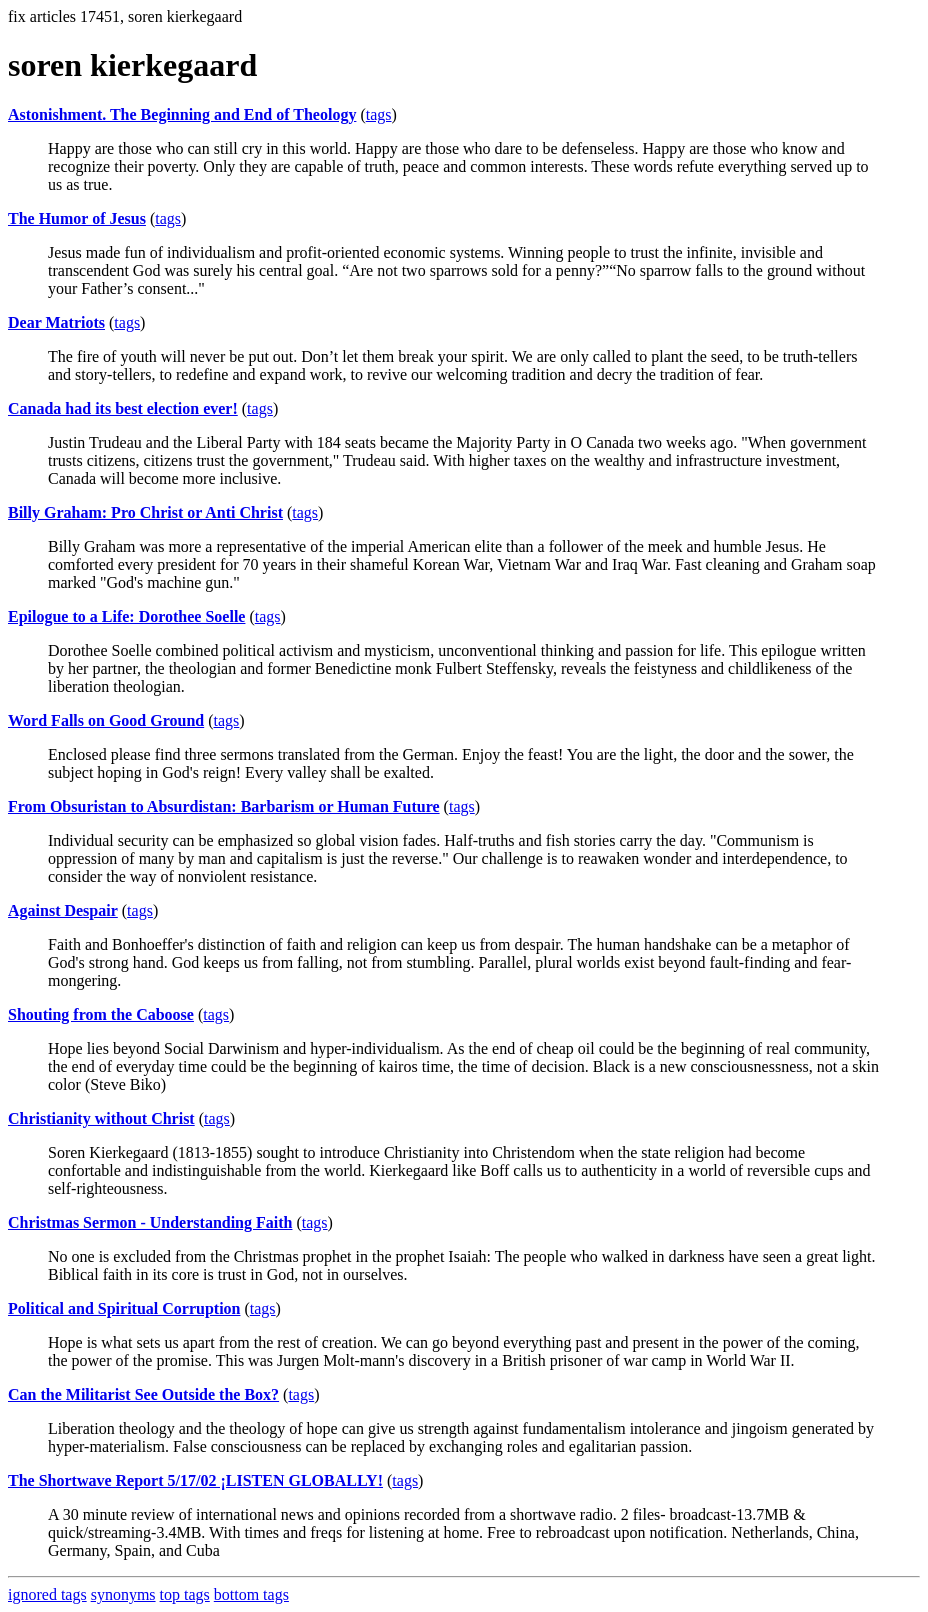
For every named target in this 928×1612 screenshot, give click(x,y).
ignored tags (47, 1594)
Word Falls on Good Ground (106, 720)
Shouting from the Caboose (101, 1014)
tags (379, 114)
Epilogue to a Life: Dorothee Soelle (126, 616)
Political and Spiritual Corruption (124, 1308)
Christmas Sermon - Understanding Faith (150, 1222)
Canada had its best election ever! (123, 408)
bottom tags (251, 1594)
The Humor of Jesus (77, 218)
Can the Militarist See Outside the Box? (143, 1394)
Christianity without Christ (101, 1118)
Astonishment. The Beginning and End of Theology (182, 114)
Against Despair (63, 910)
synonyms (123, 1594)
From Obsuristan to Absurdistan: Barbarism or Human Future (224, 806)
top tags (185, 1594)
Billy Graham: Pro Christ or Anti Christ (145, 512)
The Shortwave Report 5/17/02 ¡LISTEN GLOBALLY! (195, 1480)
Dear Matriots (56, 322)
